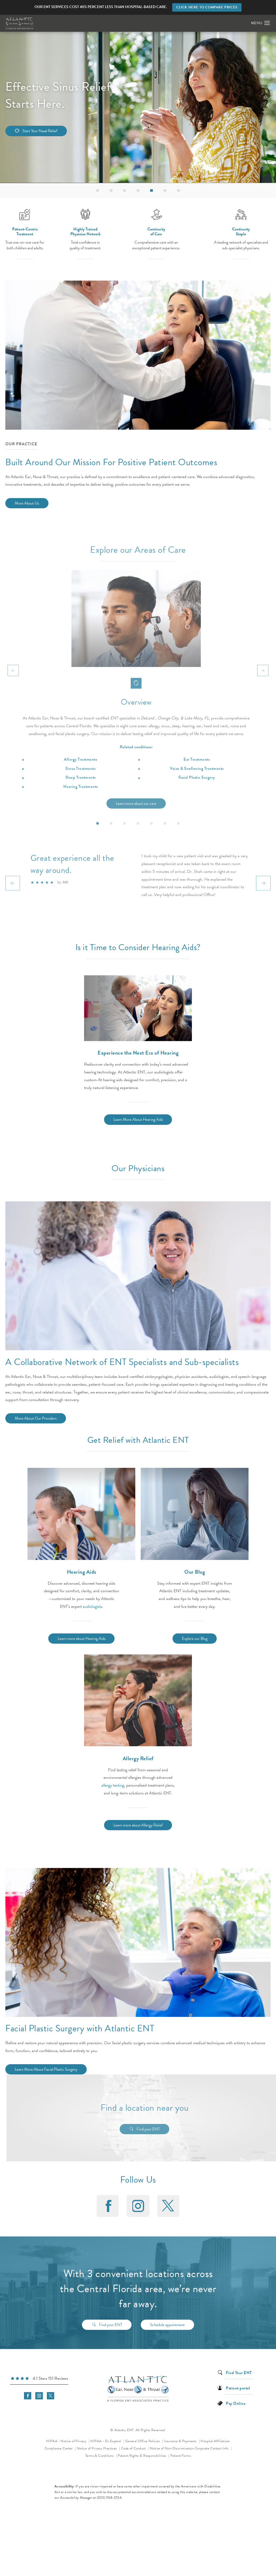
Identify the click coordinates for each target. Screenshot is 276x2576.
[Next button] (262, 690)
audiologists (92, 1606)
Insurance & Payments (180, 2441)
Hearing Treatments (80, 807)
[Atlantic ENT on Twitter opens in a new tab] (168, 2206)
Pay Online (236, 2403)
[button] (267, 23)
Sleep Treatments (80, 798)
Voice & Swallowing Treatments (197, 789)
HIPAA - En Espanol (106, 2441)
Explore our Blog (195, 1639)
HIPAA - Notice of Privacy (67, 2440)
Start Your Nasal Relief (39, 131)
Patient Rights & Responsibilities (142, 2455)
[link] (39, 2379)
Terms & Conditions (100, 2455)
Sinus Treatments (80, 789)
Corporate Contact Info (212, 2448)
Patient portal (238, 2387)
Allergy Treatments (80, 780)
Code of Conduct (135, 2448)
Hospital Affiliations (215, 2441)
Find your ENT (166, 2129)
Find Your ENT (239, 2372)
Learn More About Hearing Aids (138, 1119)
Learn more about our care (136, 824)
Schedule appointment (167, 2317)
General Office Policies (143, 2441)
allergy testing (112, 1785)
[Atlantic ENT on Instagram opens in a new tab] (138, 2206)
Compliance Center (59, 2448)
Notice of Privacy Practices (98, 2448)
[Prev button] (13, 690)
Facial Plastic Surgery (196, 798)
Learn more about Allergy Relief (138, 1825)
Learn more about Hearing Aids (81, 1639)
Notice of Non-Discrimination (172, 2448)
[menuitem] (108, 2206)
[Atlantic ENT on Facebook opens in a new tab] (108, 2206)
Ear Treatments (197, 780)
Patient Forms (180, 2455)
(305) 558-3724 (109, 2497)
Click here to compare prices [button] (206, 7)
